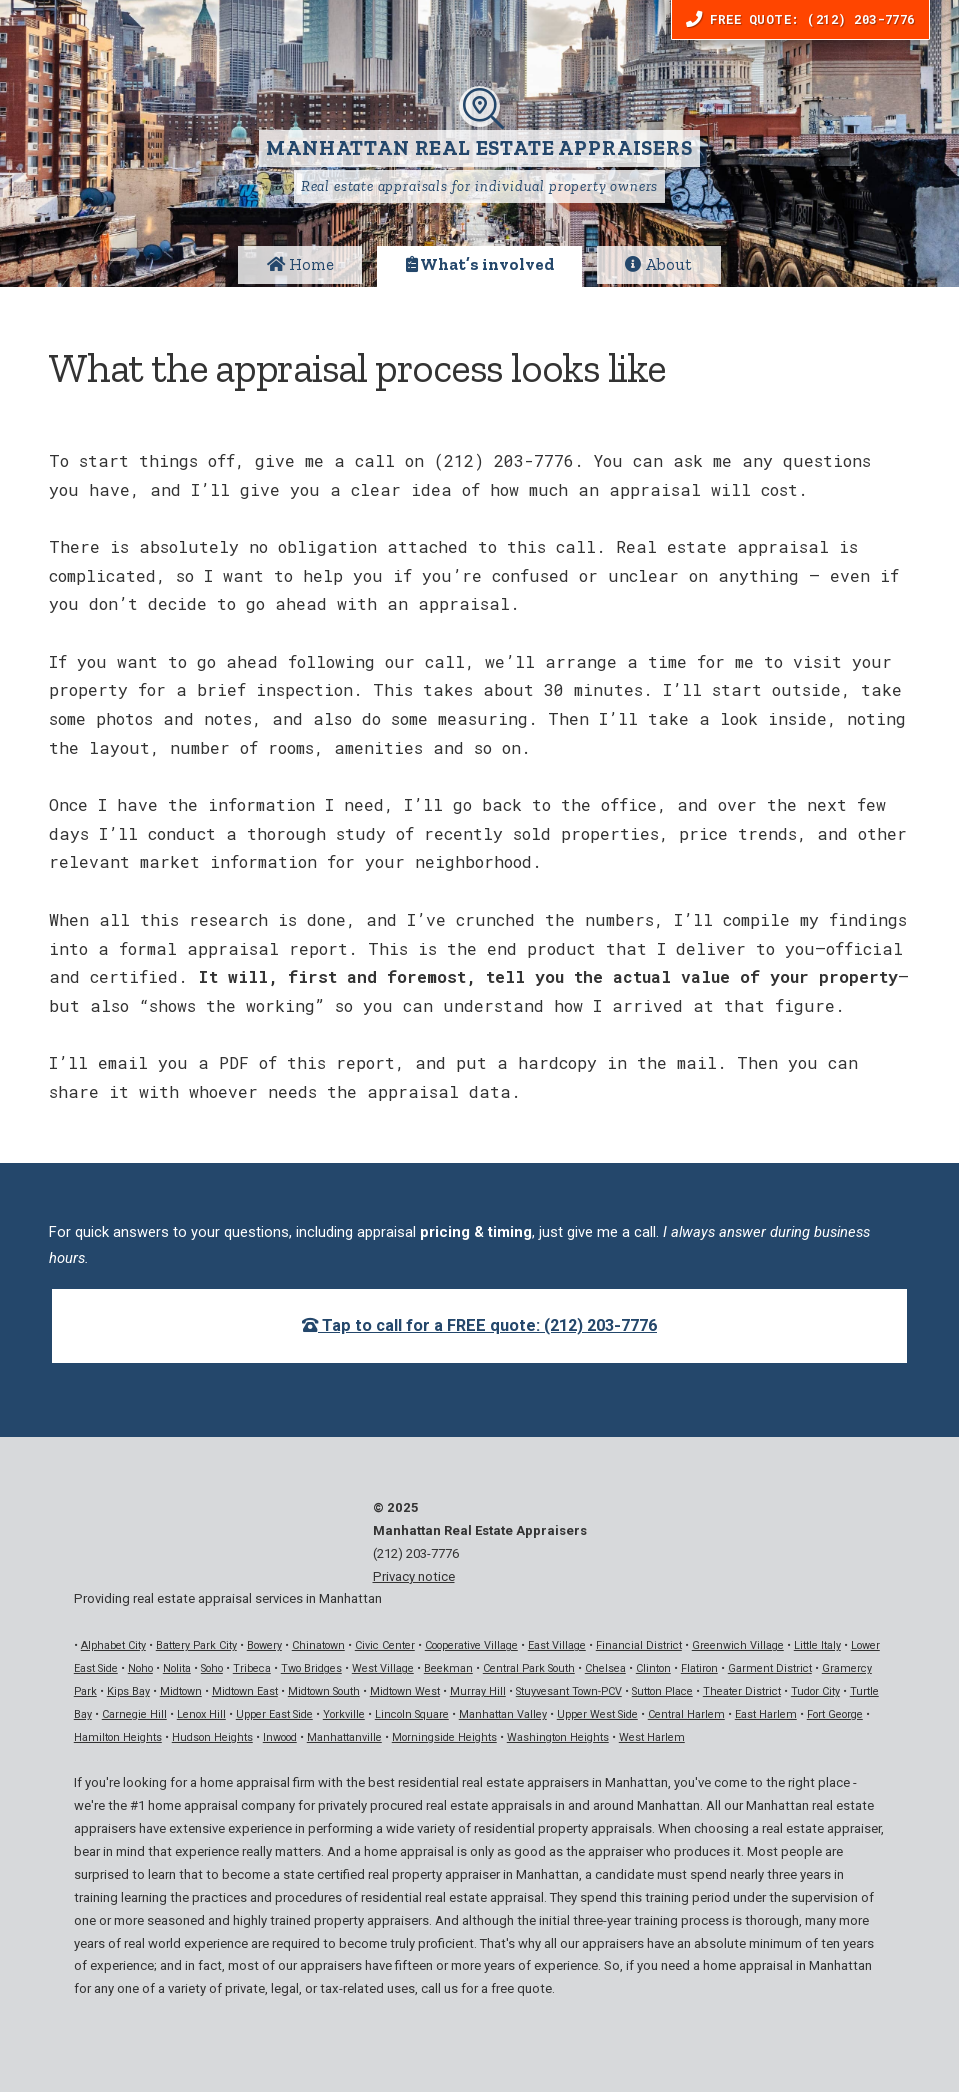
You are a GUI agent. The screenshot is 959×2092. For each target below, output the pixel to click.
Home (300, 264)
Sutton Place (662, 1691)
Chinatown (318, 1645)
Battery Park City (196, 1645)
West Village (383, 1668)
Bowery (264, 1645)
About (658, 264)
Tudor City (815, 1691)
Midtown (181, 1691)
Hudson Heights (212, 1737)
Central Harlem (686, 1714)
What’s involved (480, 264)
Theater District (742, 1691)
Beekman (448, 1668)
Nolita (177, 1668)
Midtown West (405, 1691)
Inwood (280, 1737)
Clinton (653, 1668)
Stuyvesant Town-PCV (569, 1691)
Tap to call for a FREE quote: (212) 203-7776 (479, 1325)
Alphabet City (113, 1645)
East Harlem (766, 1714)
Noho (140, 1668)
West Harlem (652, 1737)
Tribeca (252, 1668)
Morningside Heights (444, 1737)
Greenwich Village (738, 1645)
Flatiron (699, 1668)
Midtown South (324, 1691)
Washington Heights (558, 1737)
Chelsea (605, 1668)
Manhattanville (344, 1737)
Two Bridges (311, 1668)
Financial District (639, 1645)
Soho (212, 1668)
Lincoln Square (412, 1714)
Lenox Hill (201, 1714)
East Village (557, 1645)
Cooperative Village (471, 1645)
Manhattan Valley (503, 1714)
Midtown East (245, 1691)
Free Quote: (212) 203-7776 (800, 19)
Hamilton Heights (118, 1737)
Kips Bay (128, 1691)
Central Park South (529, 1668)
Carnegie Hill (134, 1714)
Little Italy (817, 1645)
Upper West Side (597, 1714)
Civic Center (385, 1645)
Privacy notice (414, 1576)
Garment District (770, 1668)
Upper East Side (274, 1714)
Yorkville (344, 1714)
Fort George (835, 1714)
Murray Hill (478, 1691)
